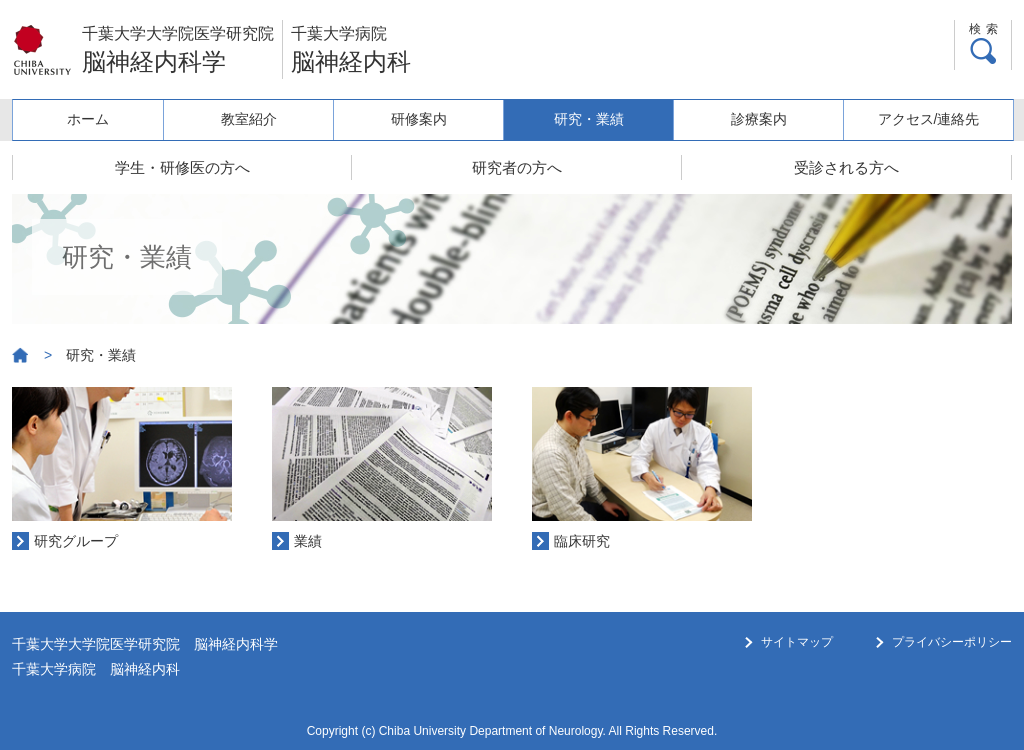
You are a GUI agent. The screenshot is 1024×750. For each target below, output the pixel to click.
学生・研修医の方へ (182, 167)
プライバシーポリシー (952, 642)
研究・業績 (589, 119)
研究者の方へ (517, 167)
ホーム (88, 119)
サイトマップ (797, 642)
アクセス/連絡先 (929, 119)
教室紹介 (249, 119)
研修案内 (419, 119)
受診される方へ (846, 167)
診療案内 (759, 119)
